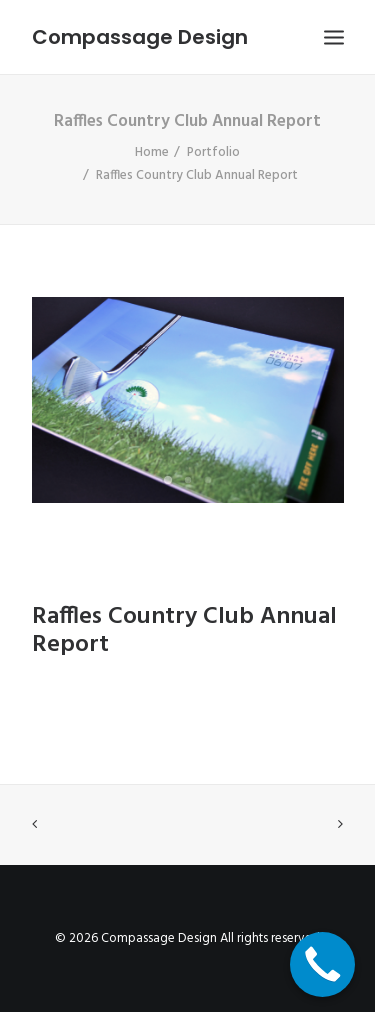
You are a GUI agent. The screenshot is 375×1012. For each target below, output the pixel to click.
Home (152, 152)
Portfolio (213, 152)
